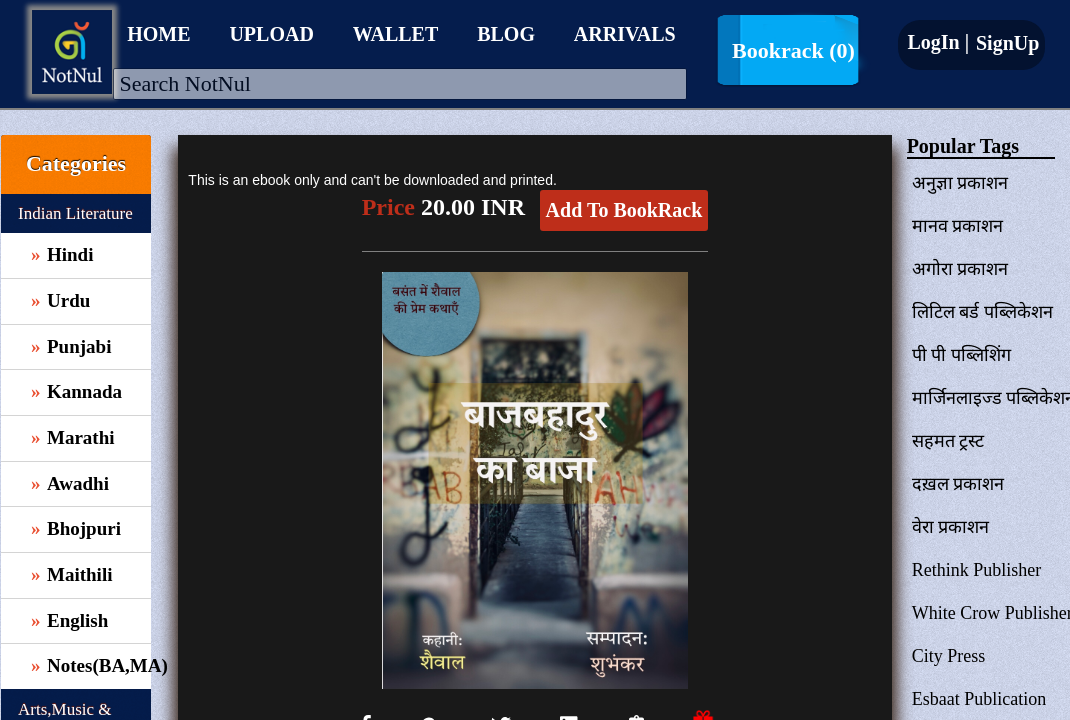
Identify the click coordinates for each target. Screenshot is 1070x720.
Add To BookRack (624, 210)
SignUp (1005, 43)
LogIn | (938, 42)
